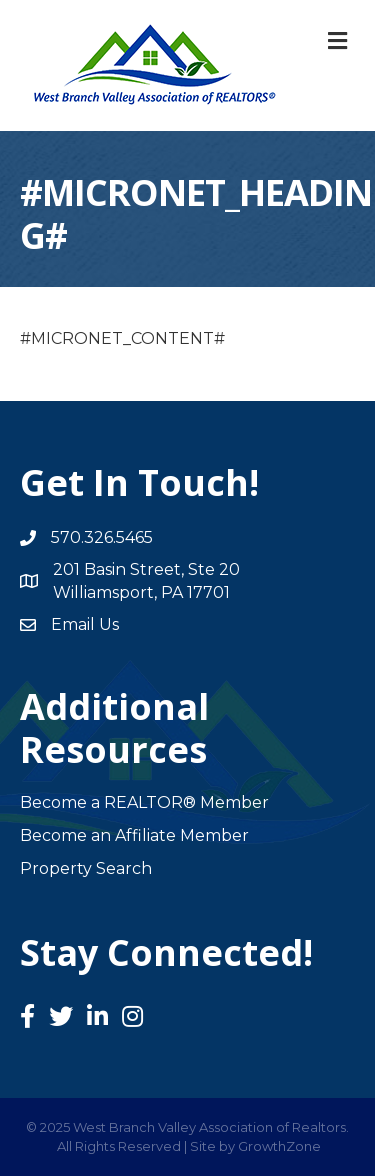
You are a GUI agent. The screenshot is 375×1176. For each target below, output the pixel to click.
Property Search (86, 868)
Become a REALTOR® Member (144, 802)
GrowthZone (279, 1146)
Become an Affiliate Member (134, 835)
